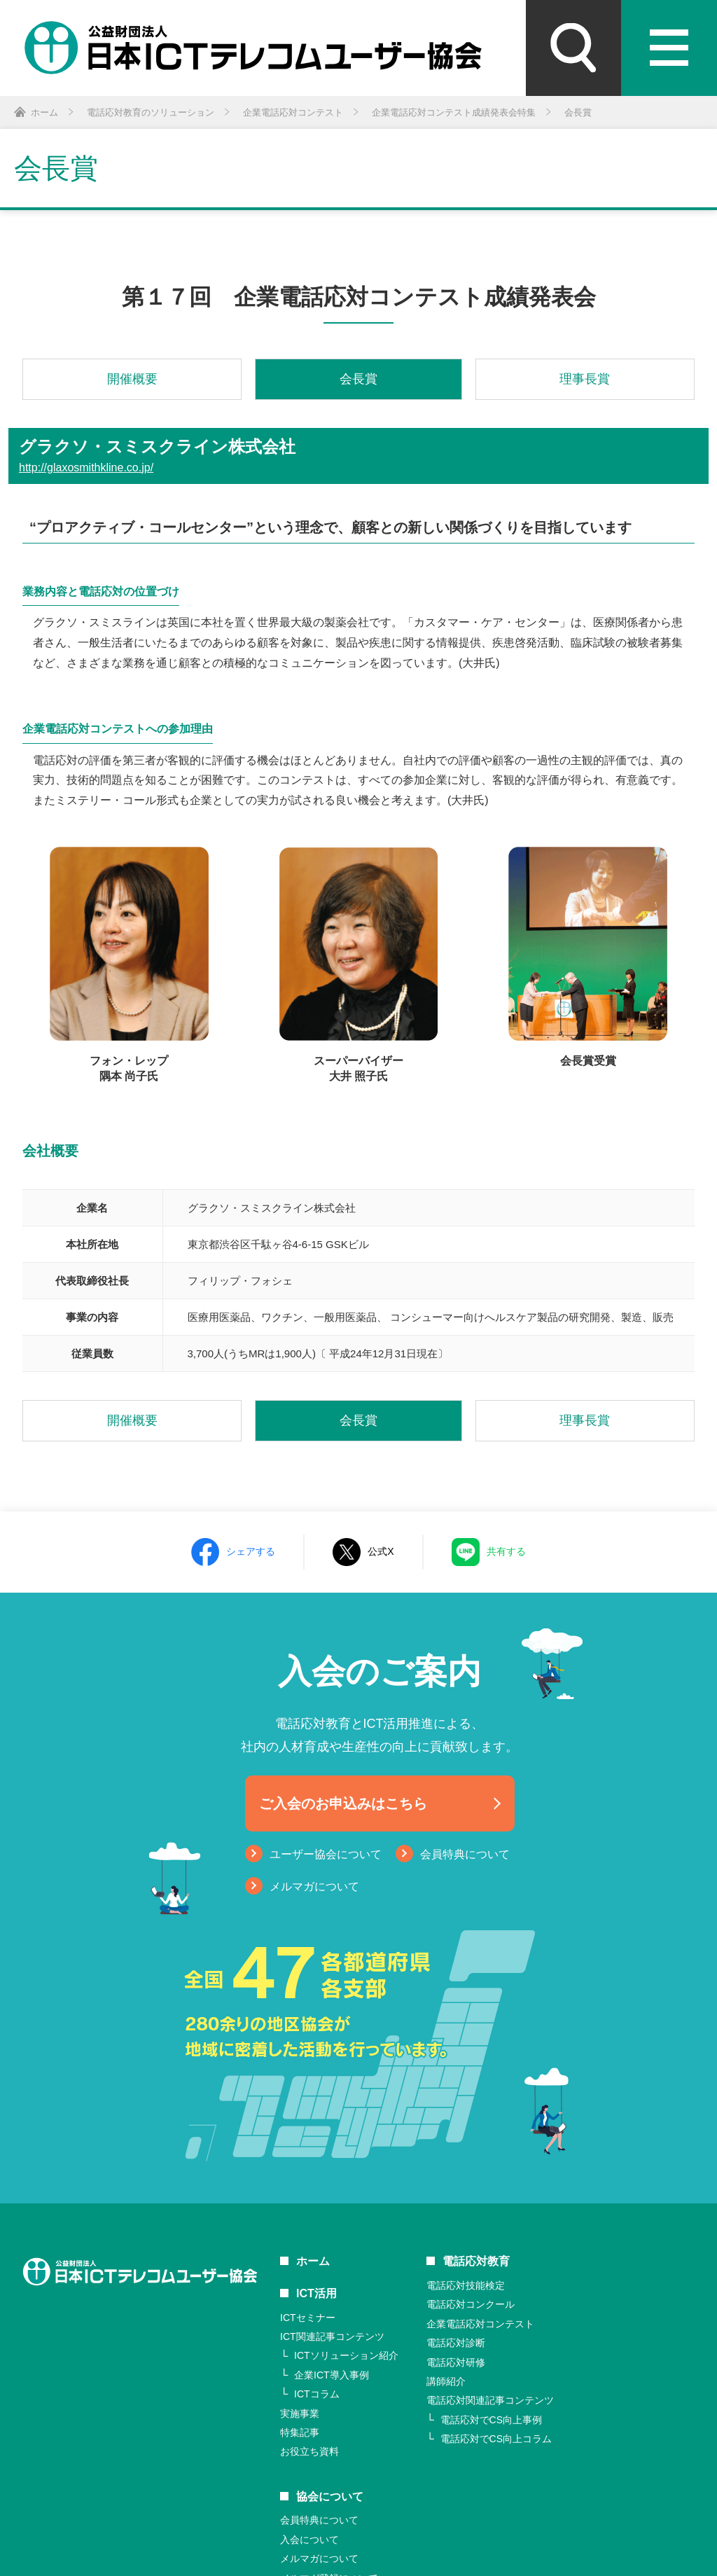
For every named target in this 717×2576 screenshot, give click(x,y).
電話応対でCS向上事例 (491, 2419)
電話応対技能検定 (465, 2285)
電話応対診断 (455, 2342)
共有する (506, 1551)
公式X (381, 1551)
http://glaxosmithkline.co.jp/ (86, 467)
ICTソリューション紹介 (346, 2355)
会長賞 (358, 379)
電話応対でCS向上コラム (496, 2438)
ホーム (313, 2261)
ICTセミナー (307, 2317)
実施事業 (299, 2413)
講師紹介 (446, 2381)
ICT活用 (316, 2293)
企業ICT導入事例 (331, 2375)
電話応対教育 (476, 2261)
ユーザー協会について (326, 1854)
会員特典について (465, 1854)
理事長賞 (584, 379)
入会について (309, 2539)
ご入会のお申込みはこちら (343, 1803)
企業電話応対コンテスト (480, 2323)
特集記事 (299, 2432)
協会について (329, 2496)
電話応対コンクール (470, 2304)
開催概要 (132, 379)
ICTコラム (317, 2394)
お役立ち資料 (309, 2451)
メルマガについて (314, 1886)
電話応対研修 (455, 2362)
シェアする (250, 1551)
